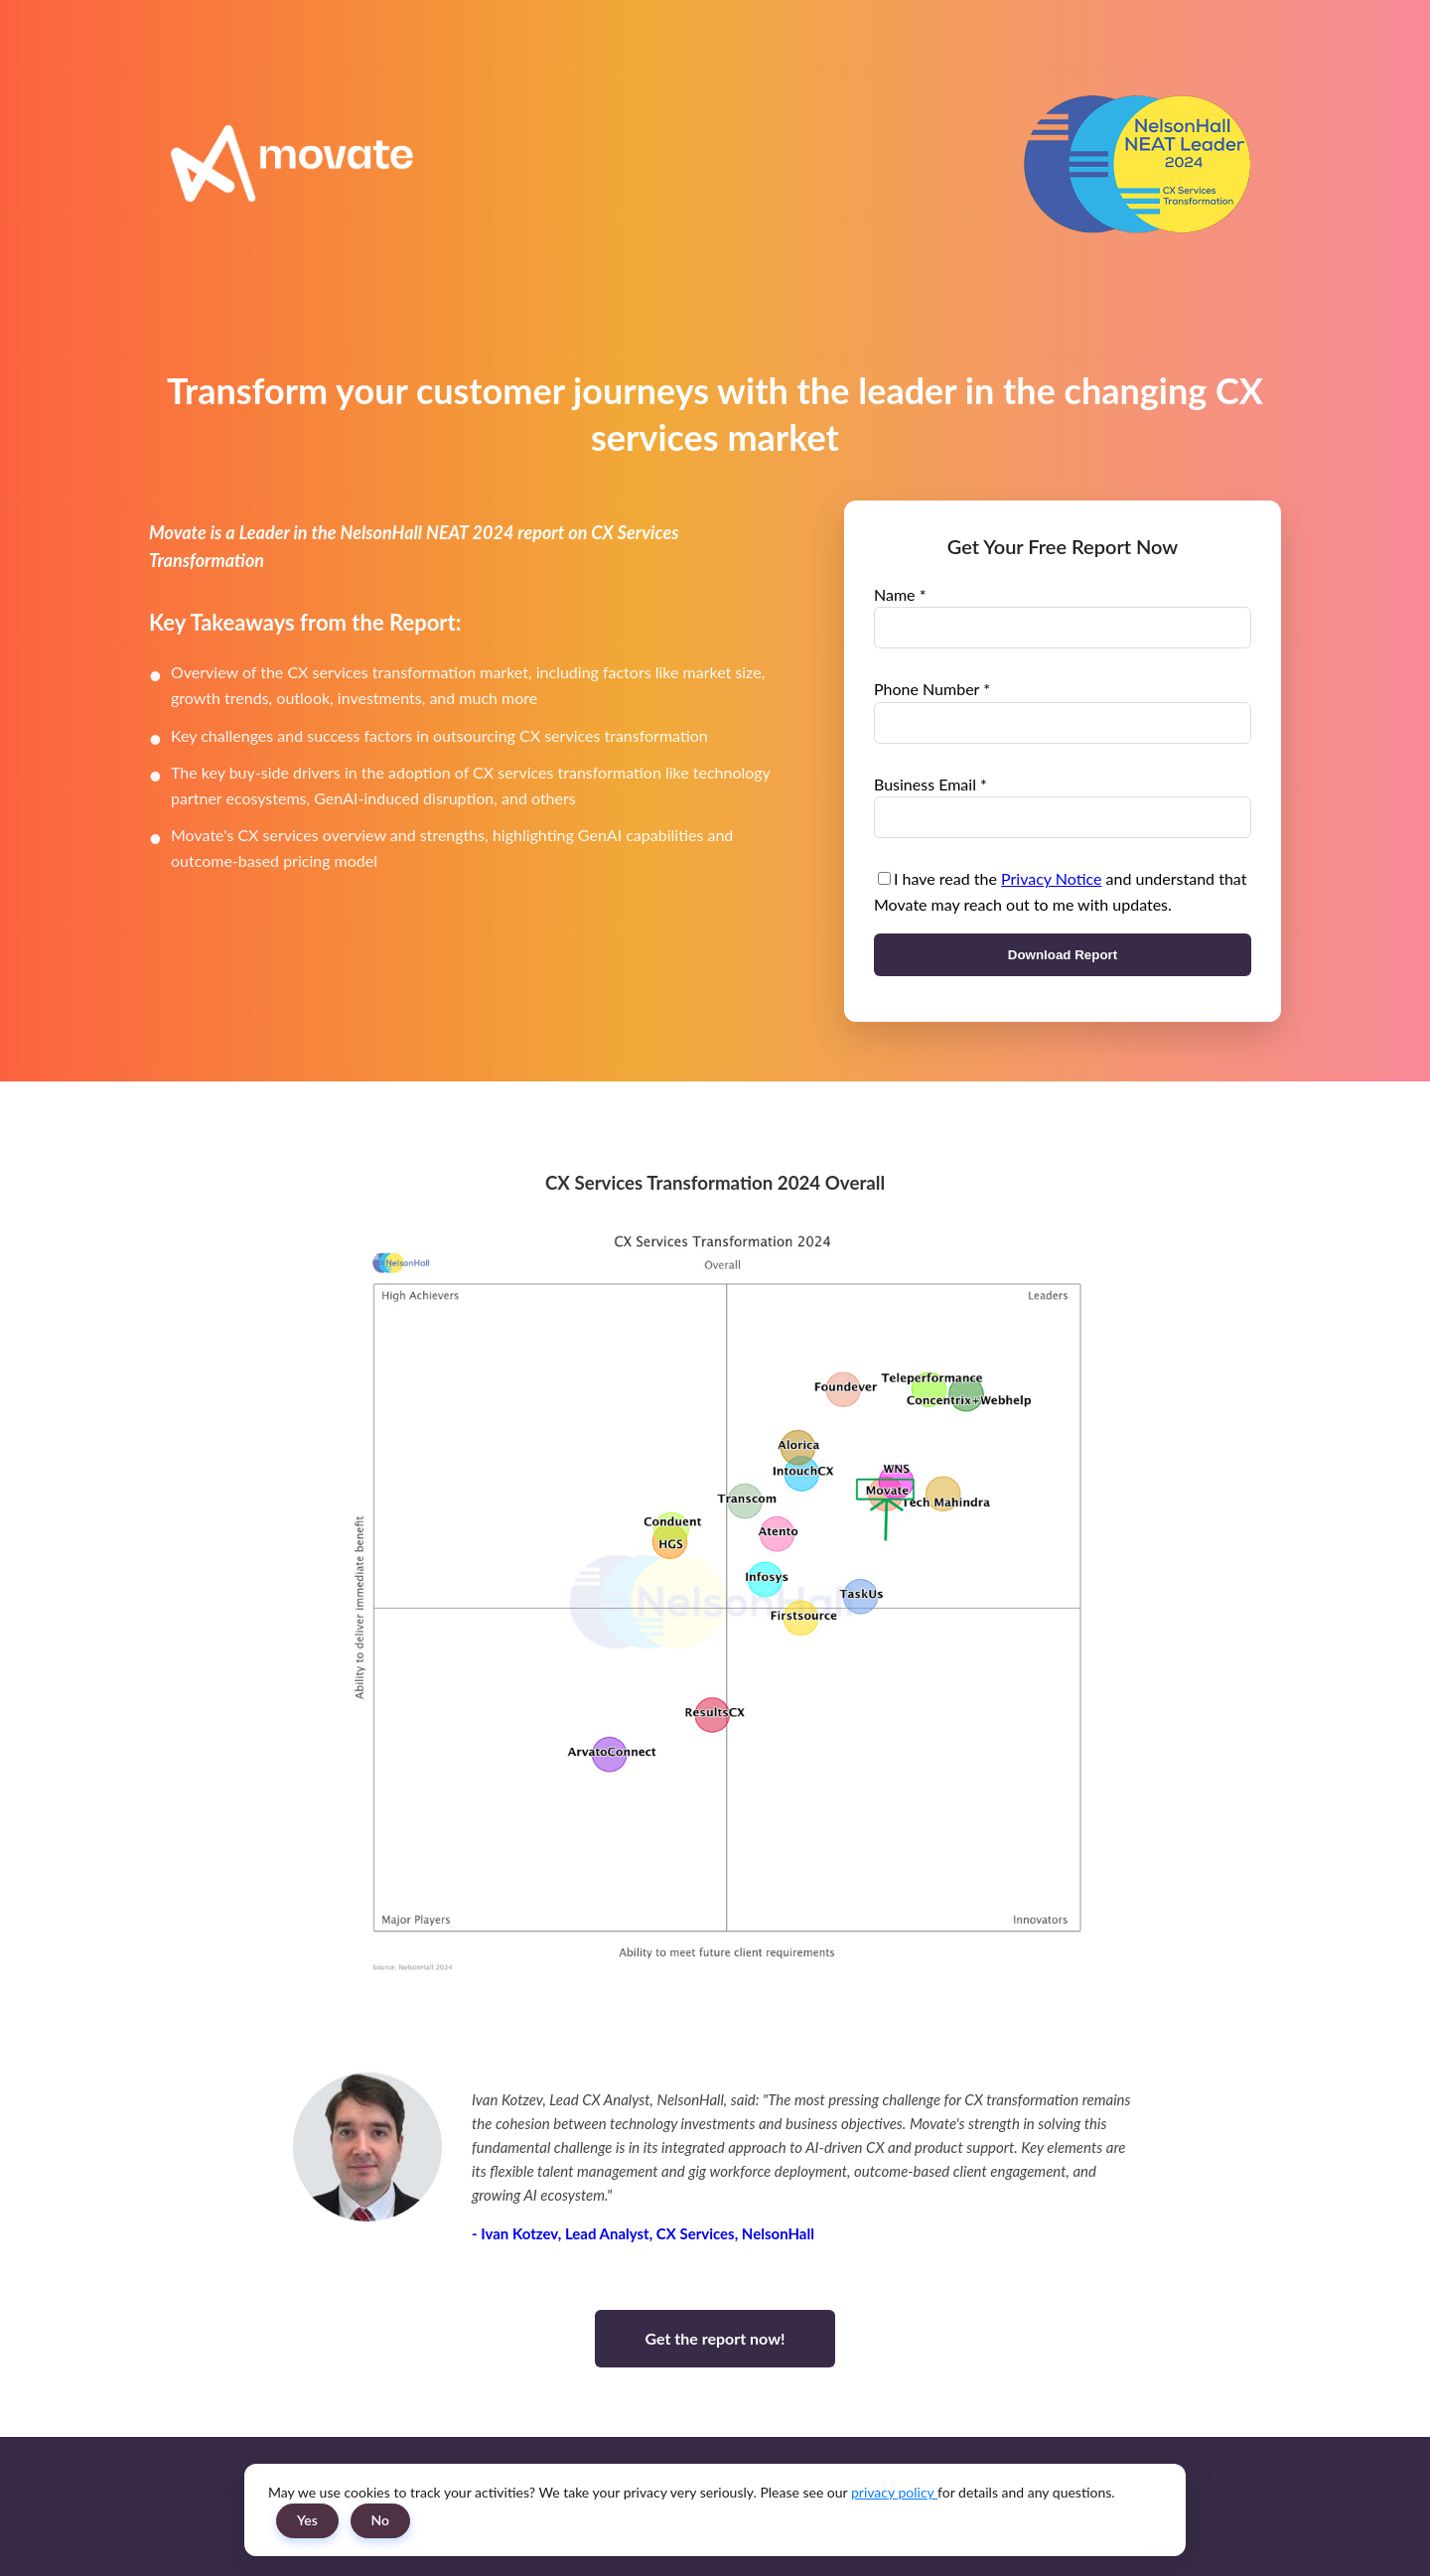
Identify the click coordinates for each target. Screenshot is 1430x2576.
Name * (900, 594)
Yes (307, 2519)
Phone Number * (932, 688)
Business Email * (930, 784)
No (380, 2519)
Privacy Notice (1051, 878)
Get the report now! (714, 2338)
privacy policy (894, 2492)
